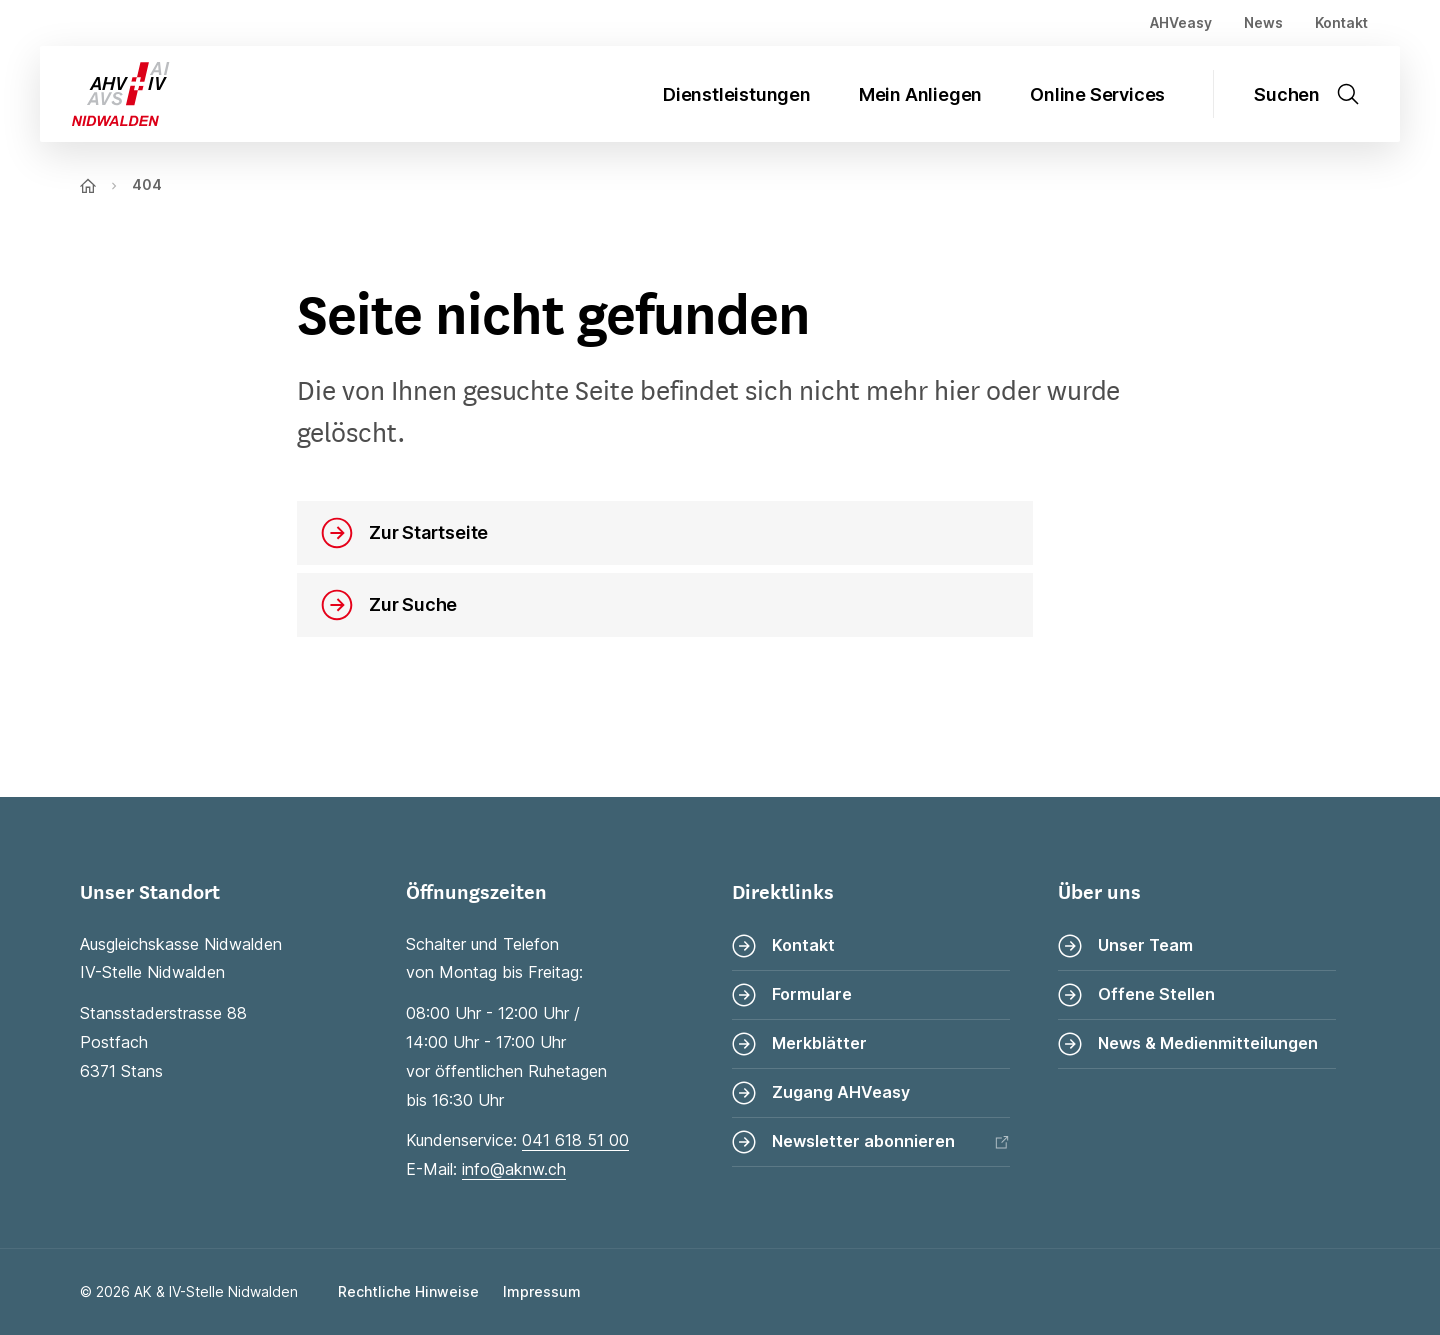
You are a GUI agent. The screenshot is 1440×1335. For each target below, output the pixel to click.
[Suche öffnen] (1319, 94)
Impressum (542, 1291)
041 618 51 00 (575, 1140)
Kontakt (1341, 22)
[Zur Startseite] (105, 94)
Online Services (1097, 94)
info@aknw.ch (514, 1169)
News (1263, 22)
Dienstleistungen (737, 94)
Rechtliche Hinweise (408, 1291)
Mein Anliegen (920, 94)
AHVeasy (1181, 22)
